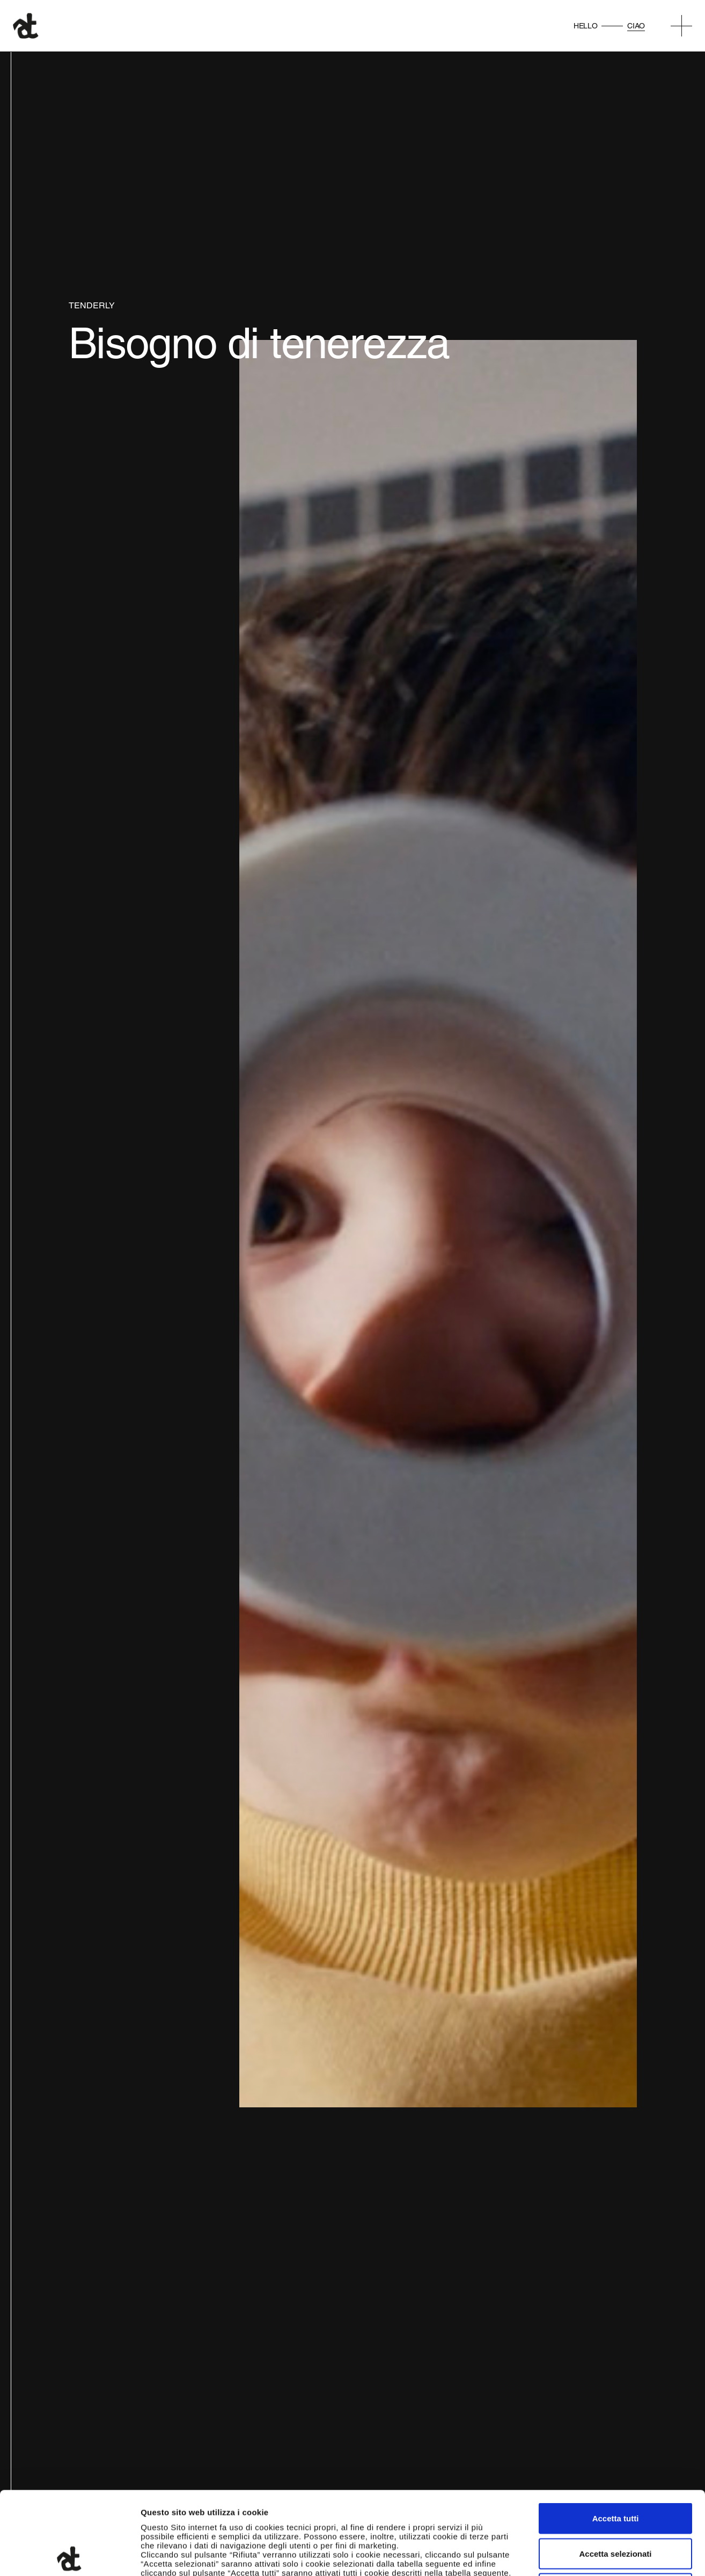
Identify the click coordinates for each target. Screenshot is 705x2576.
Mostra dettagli (564, 2554)
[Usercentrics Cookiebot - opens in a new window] (69, 2555)
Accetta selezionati (615, 2470)
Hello (585, 25)
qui (293, 2508)
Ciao (636, 25)
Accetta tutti (615, 2435)
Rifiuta (615, 2505)
